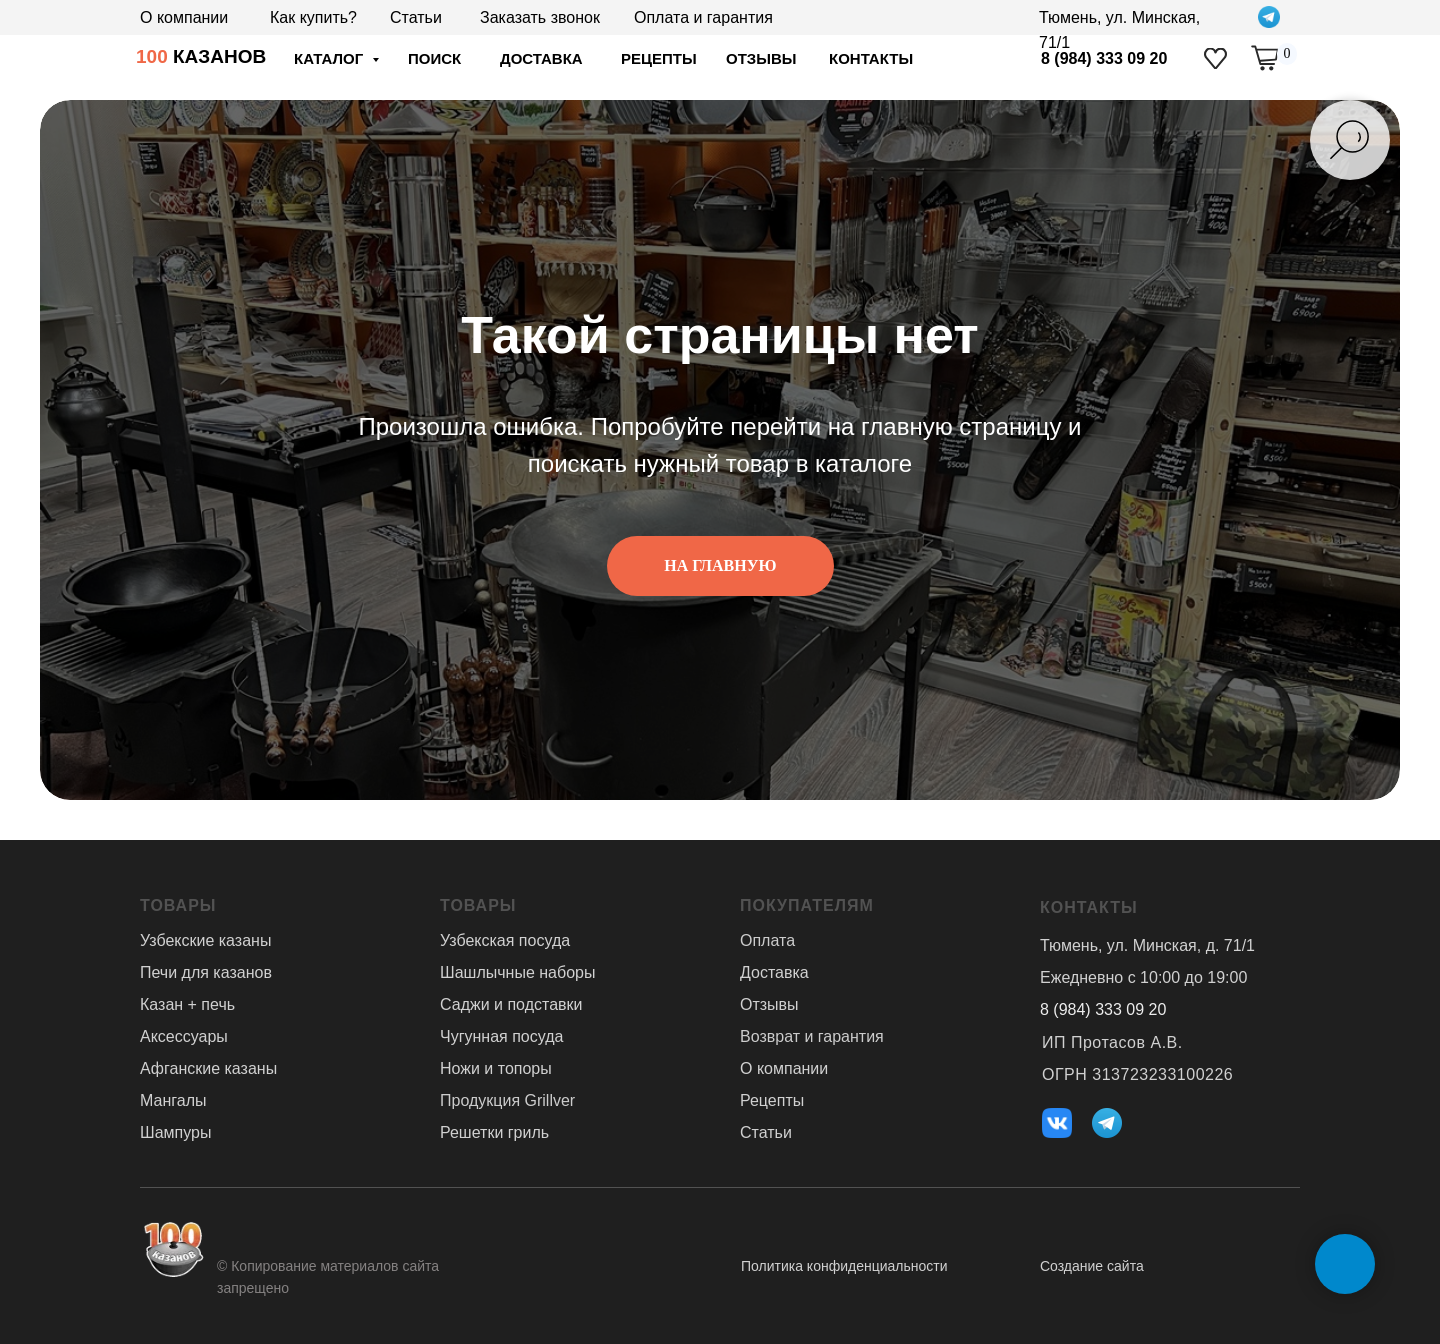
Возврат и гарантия (812, 1036)
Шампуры (175, 1132)
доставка (541, 58)
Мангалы (173, 1100)
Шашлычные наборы (517, 972)
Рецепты (659, 58)
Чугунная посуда (501, 1036)
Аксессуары (184, 1036)
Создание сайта (1092, 1266)
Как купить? (313, 17)
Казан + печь (187, 1004)
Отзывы (769, 1004)
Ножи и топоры (496, 1068)
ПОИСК (434, 58)
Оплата (767, 940)
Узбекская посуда (505, 940)
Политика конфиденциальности (844, 1266)
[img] (1215, 58)
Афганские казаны (208, 1068)
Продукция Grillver (507, 1100)
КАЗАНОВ (201, 56)
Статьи (416, 17)
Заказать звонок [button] (540, 17)
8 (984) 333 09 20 (1104, 58)
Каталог (330, 58)
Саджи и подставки (511, 1004)
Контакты (871, 58)
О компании (184, 17)
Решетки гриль (494, 1132)
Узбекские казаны (205, 940)
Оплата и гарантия (703, 17)
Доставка (774, 972)
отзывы (761, 58)
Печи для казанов (206, 972)
